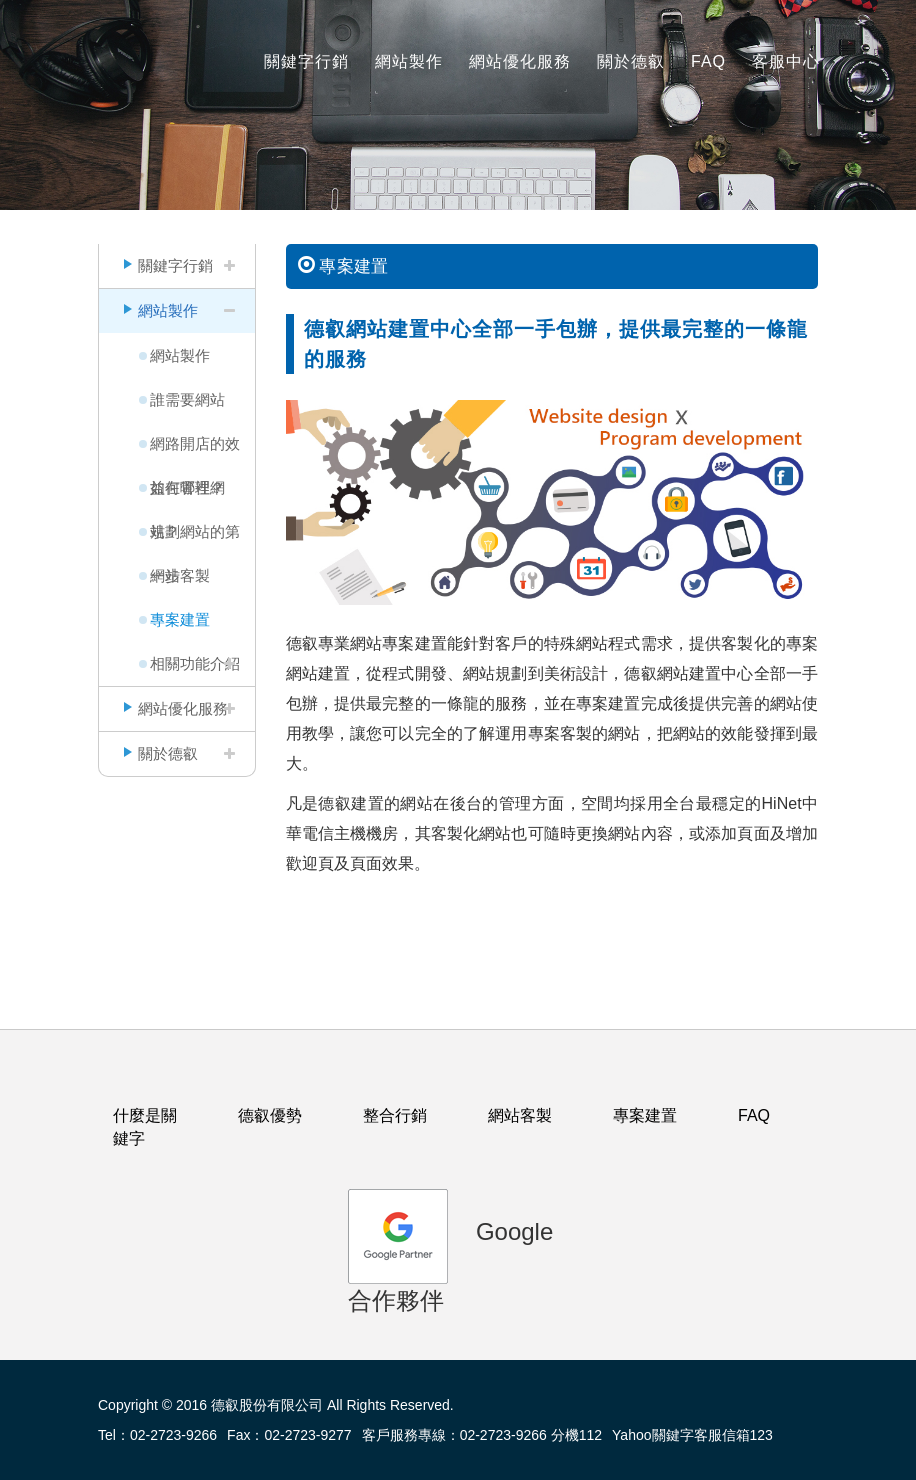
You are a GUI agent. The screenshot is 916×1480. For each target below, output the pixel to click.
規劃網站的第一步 (195, 538)
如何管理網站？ (187, 494)
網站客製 (180, 575)
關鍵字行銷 (306, 61)
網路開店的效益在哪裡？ (195, 450)
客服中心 (786, 61)
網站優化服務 (520, 61)
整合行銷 (395, 1115)
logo (138, 50)
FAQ (708, 61)
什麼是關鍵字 (145, 1127)
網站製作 (409, 61)
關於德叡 (631, 61)
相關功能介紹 (195, 663)
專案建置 (180, 619)
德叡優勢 (270, 1115)
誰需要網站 (187, 399)
